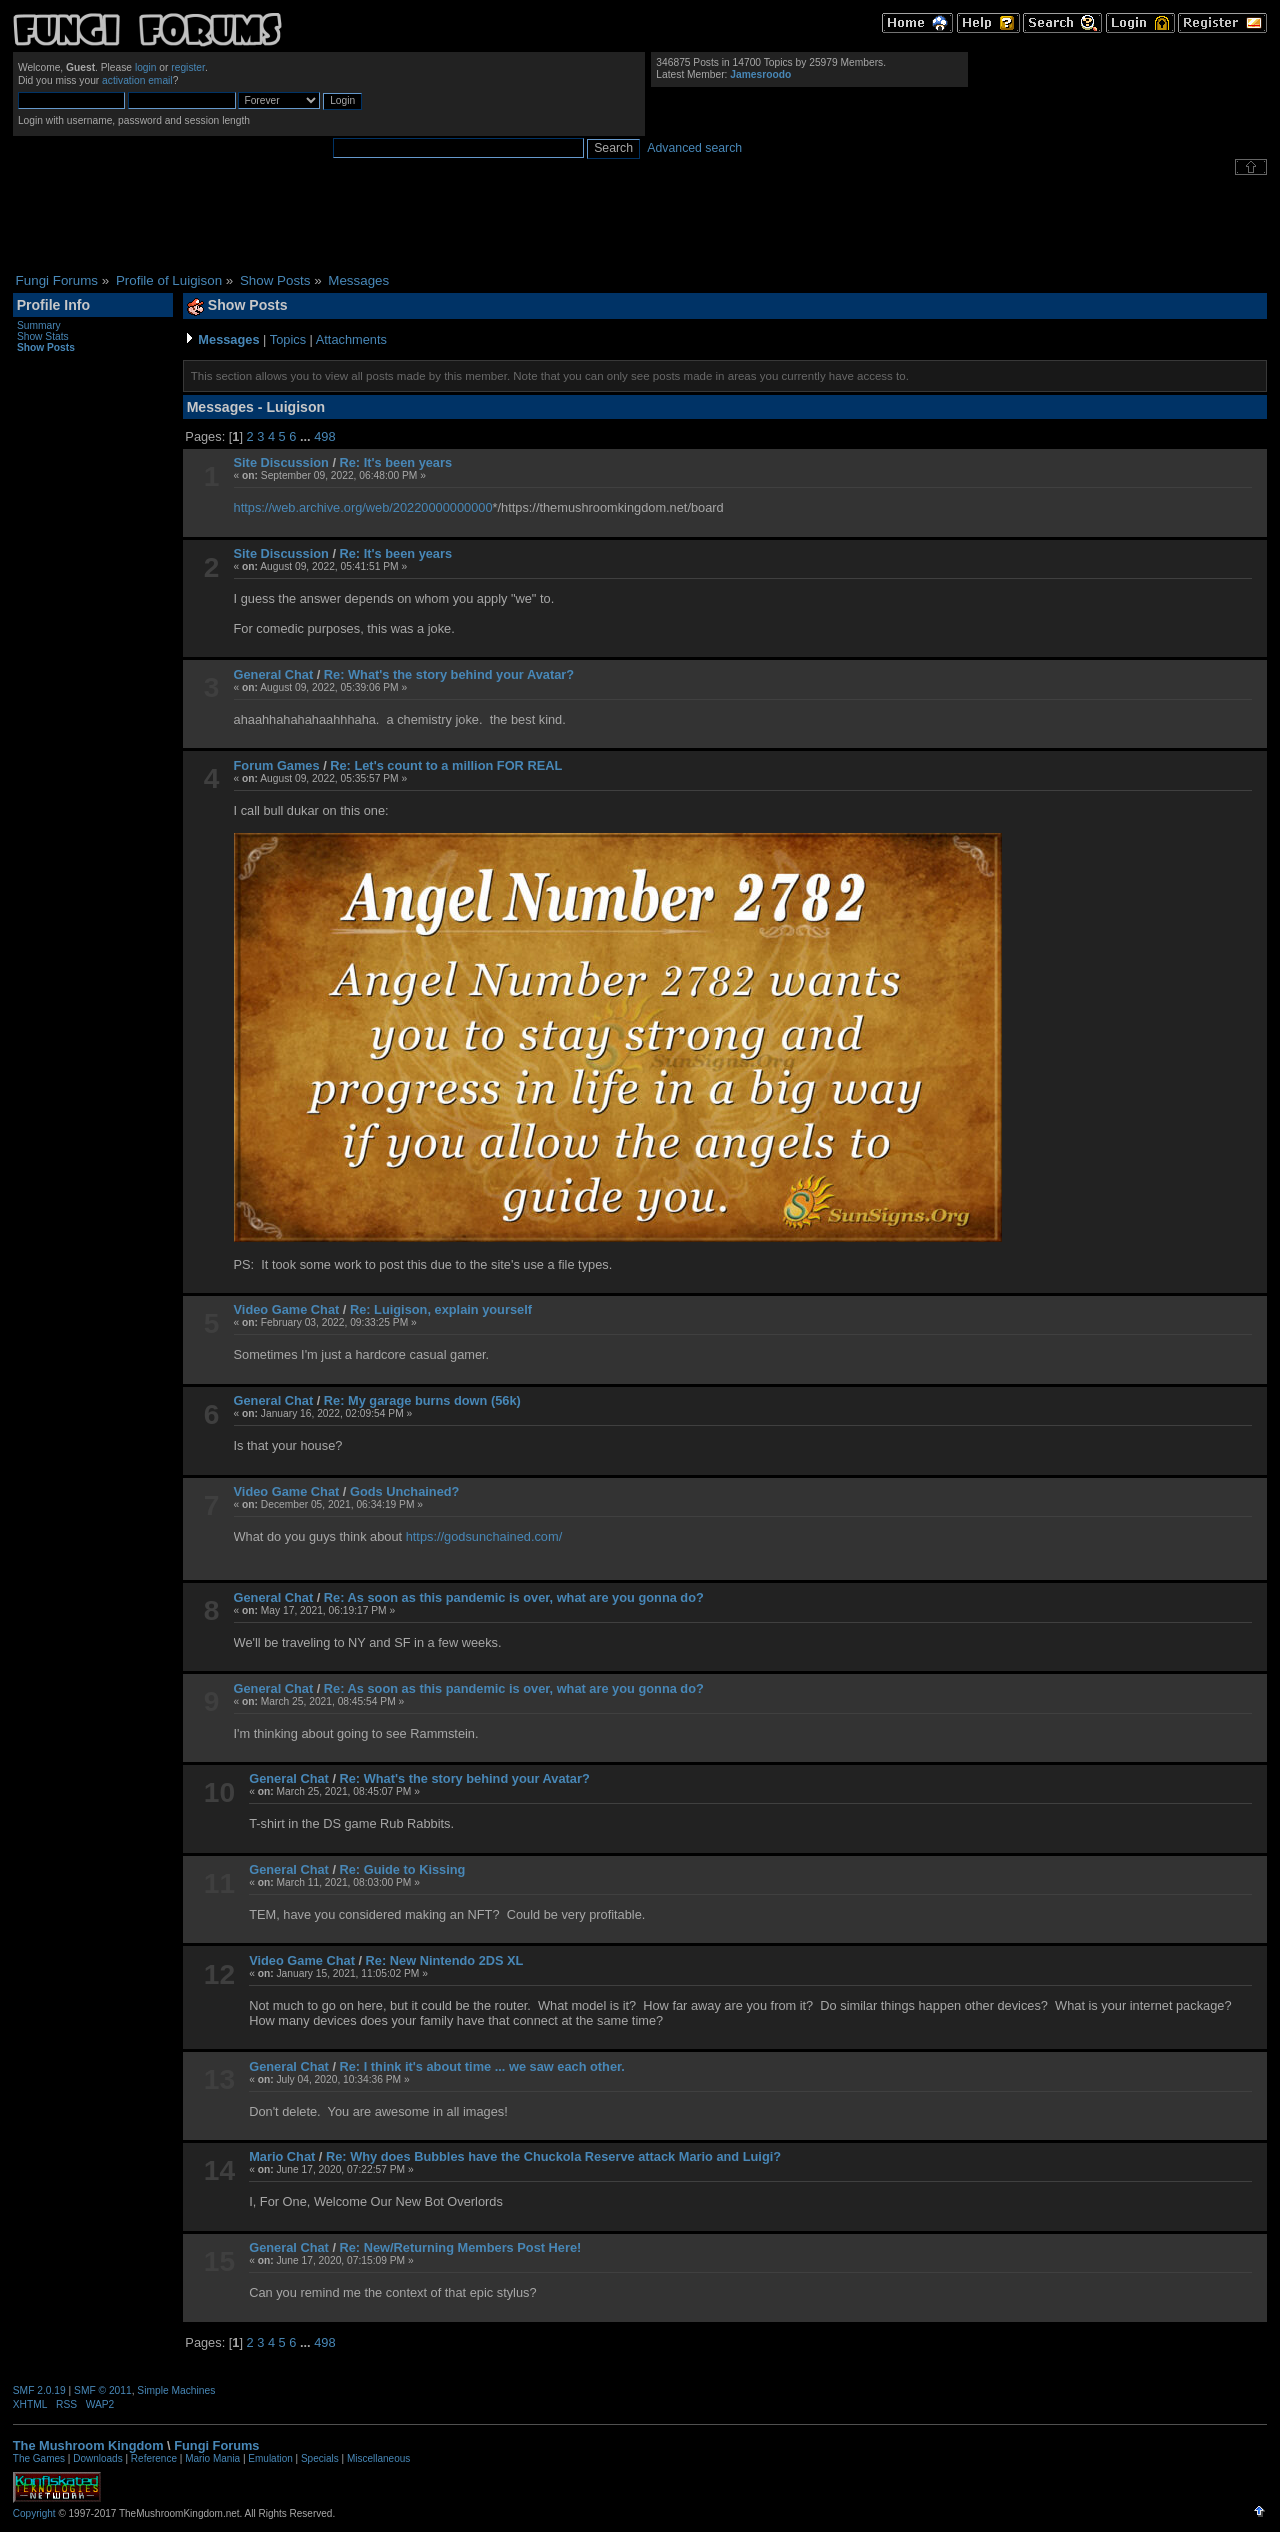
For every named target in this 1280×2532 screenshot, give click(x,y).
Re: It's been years (396, 462)
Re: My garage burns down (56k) (422, 1400)
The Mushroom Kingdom (88, 2445)
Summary (39, 325)
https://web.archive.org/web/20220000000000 (363, 507)
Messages (228, 339)
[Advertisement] (640, 224)
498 (324, 436)
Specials (320, 2458)
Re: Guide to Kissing (403, 1869)
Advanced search (694, 148)
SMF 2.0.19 (39, 2390)
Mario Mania (212, 2458)
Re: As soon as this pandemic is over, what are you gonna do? (514, 1597)
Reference (154, 2458)
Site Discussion (281, 462)
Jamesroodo (760, 74)
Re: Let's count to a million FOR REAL (446, 765)
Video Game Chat (287, 1309)
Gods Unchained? (405, 1491)
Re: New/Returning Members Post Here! (461, 2247)
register (188, 67)
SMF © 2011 (103, 2390)
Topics (288, 339)
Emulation (270, 2458)
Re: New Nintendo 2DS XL (445, 1960)
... (307, 436)
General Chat (274, 674)
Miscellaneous (378, 2458)
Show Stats (43, 336)
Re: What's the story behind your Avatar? (449, 674)
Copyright (34, 2513)
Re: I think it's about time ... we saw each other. (482, 2066)
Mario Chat (282, 2156)
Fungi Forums (216, 2445)
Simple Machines (176, 2390)
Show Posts (46, 347)
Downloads (97, 2458)
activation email (137, 80)
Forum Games (277, 765)
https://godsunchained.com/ (484, 1536)
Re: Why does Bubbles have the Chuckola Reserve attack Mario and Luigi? (553, 2156)
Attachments (351, 339)
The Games (39, 2458)
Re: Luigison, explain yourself (441, 1309)
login (146, 67)
